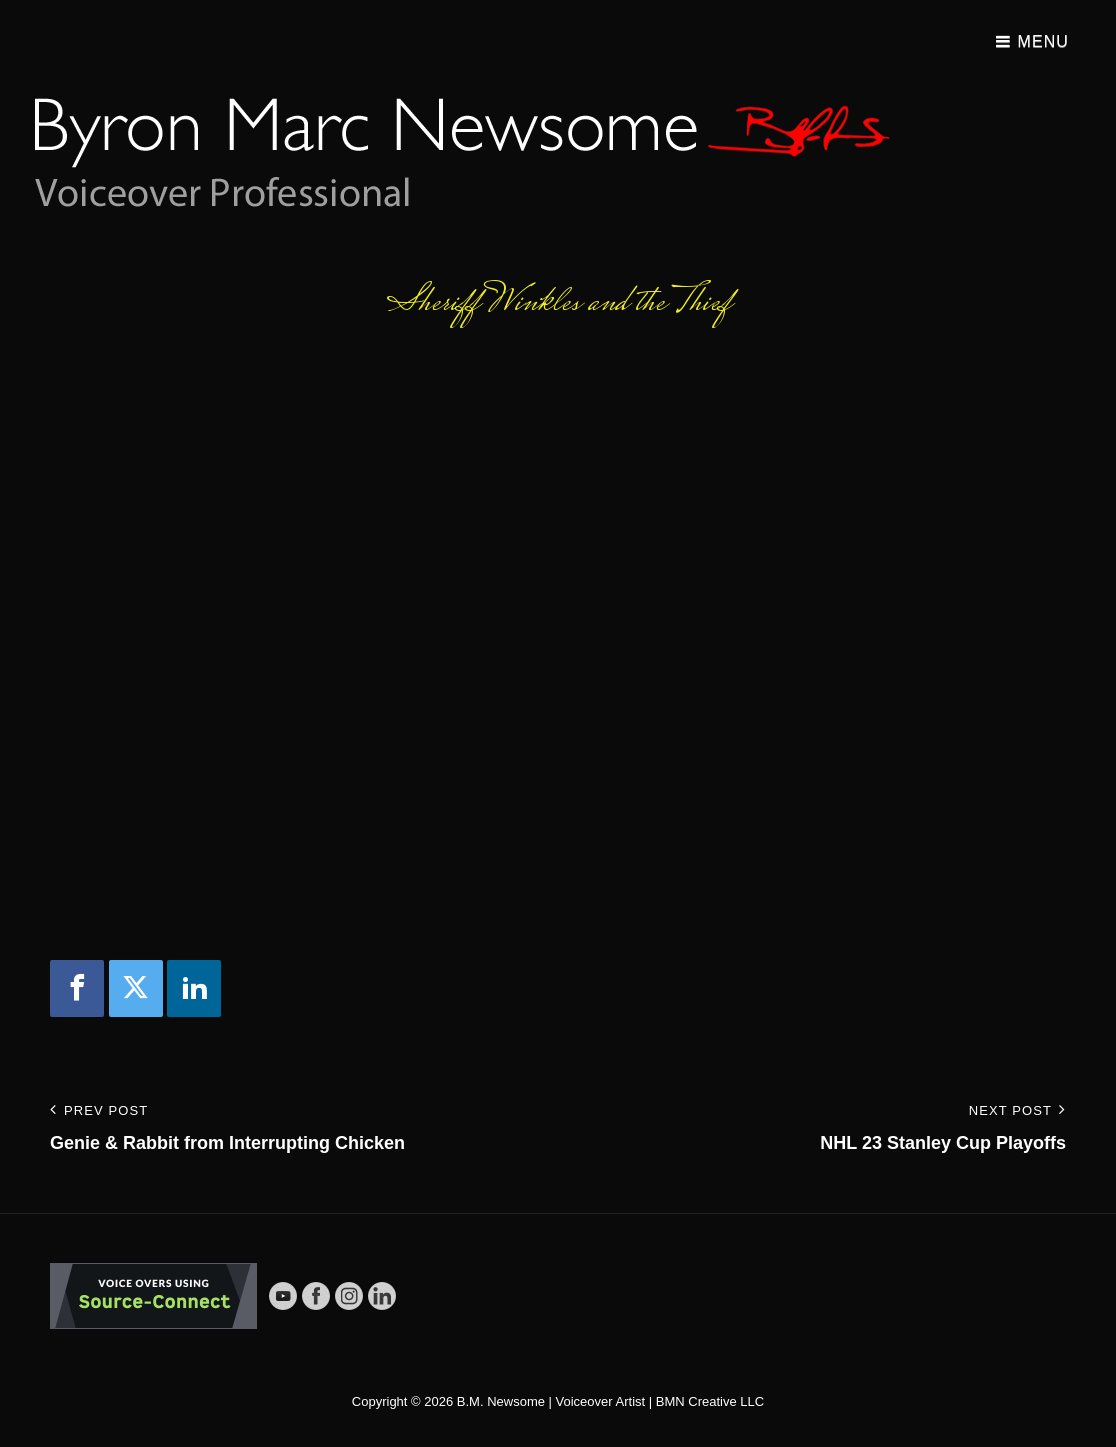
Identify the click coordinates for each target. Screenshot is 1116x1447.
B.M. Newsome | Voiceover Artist (551, 1401)
